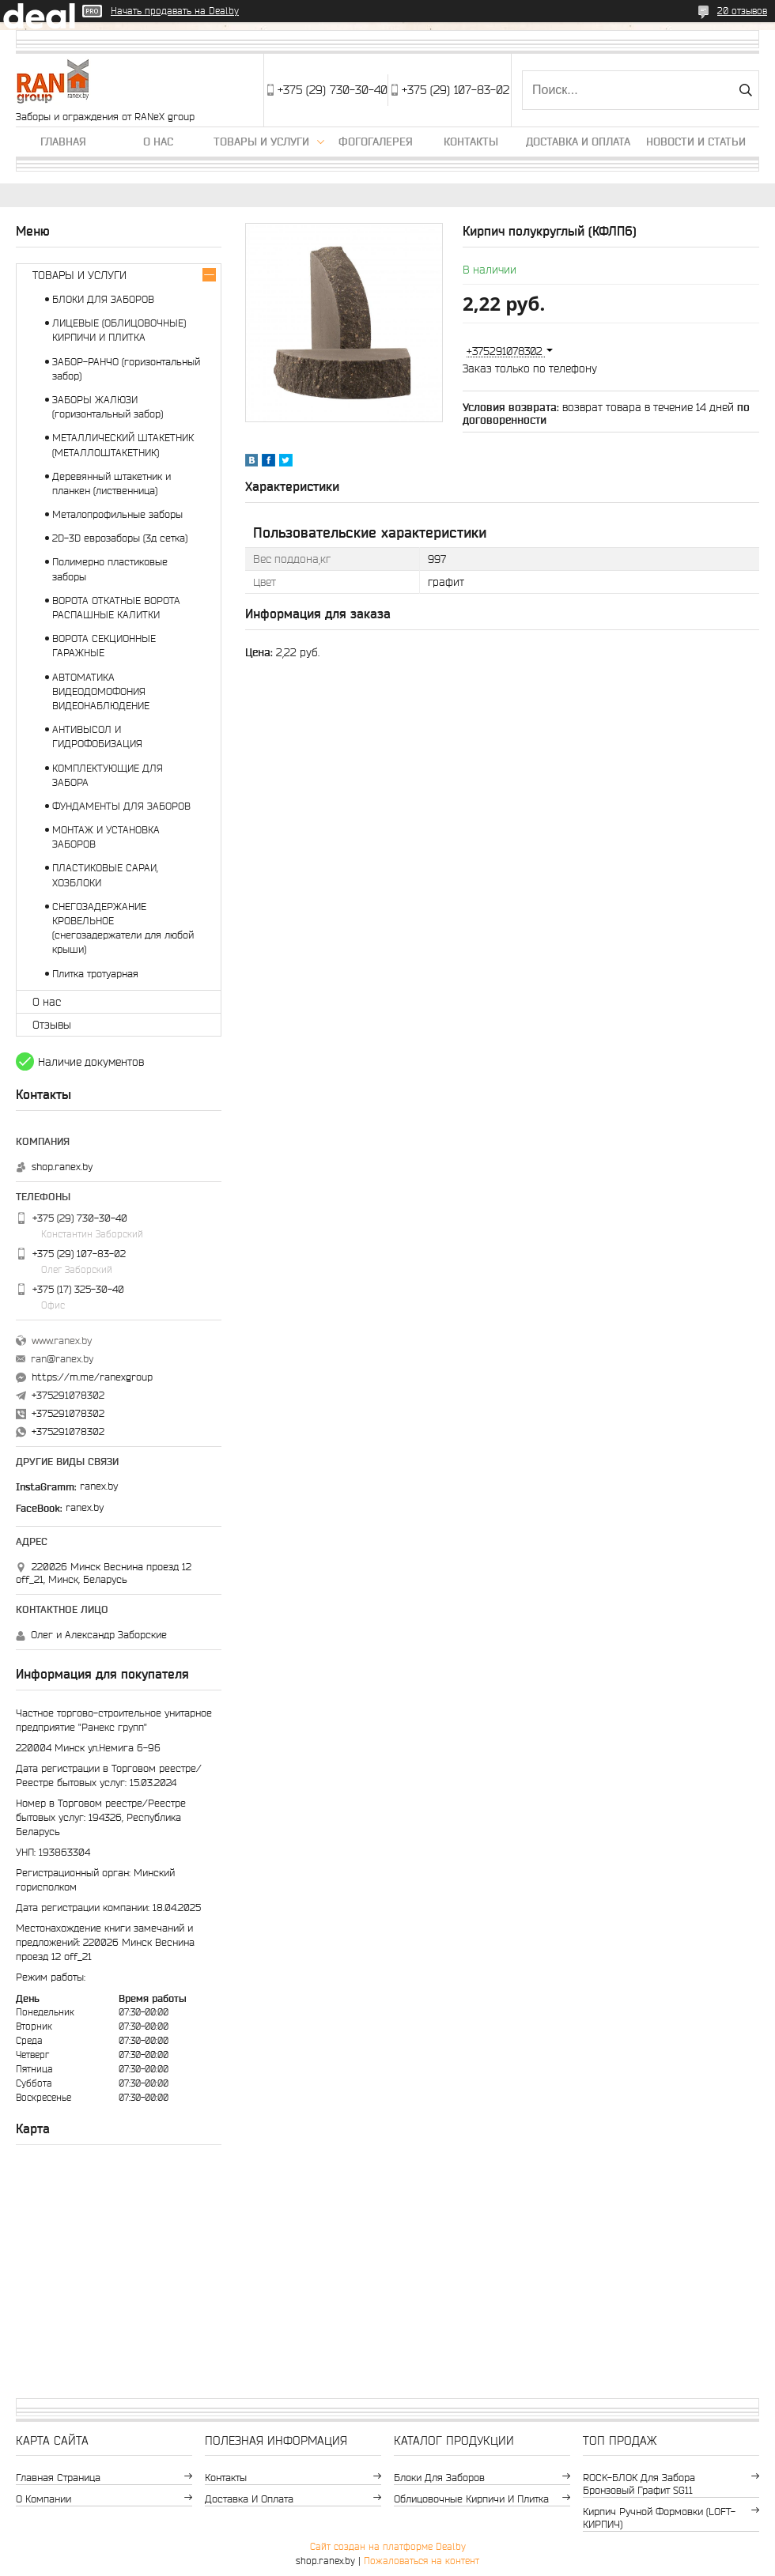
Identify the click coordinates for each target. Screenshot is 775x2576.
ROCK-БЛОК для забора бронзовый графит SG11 (639, 2484)
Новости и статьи (696, 141)
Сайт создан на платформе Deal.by (388, 2546)
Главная (63, 141)
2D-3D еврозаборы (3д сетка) (119, 538)
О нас (158, 141)
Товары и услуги (261, 141)
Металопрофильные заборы (117, 514)
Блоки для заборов (439, 2477)
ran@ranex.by (62, 1359)
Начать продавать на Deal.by (175, 11)
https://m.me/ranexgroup (92, 1377)
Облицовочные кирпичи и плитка (471, 2499)
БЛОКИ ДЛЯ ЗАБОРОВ (103, 299)
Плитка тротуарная (95, 974)
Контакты (471, 141)
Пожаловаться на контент (421, 2560)
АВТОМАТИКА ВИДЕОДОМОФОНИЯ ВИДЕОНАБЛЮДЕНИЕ (100, 691)
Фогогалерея (375, 141)
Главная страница (58, 2477)
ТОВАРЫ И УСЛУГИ (79, 275)
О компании (43, 2499)
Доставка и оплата (578, 141)
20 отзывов (742, 11)
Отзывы (51, 1024)
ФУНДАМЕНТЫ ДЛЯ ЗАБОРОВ (121, 806)
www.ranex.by (62, 1341)
